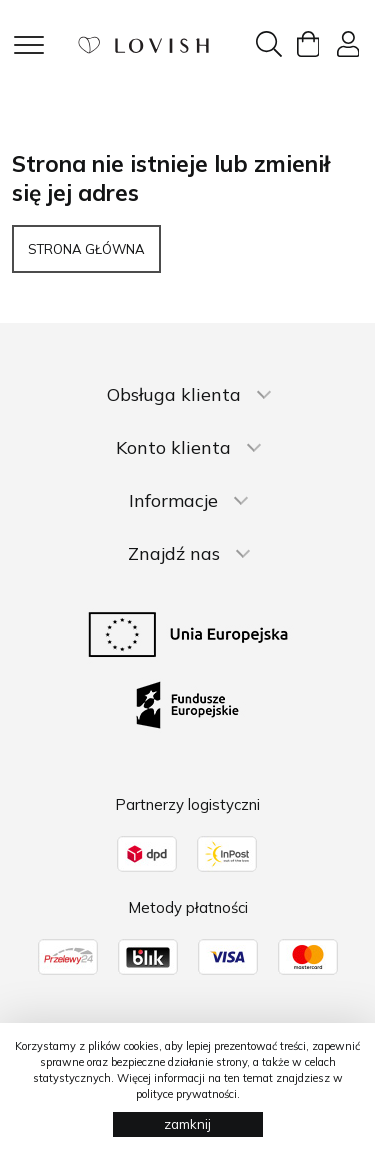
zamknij (187, 1124)
